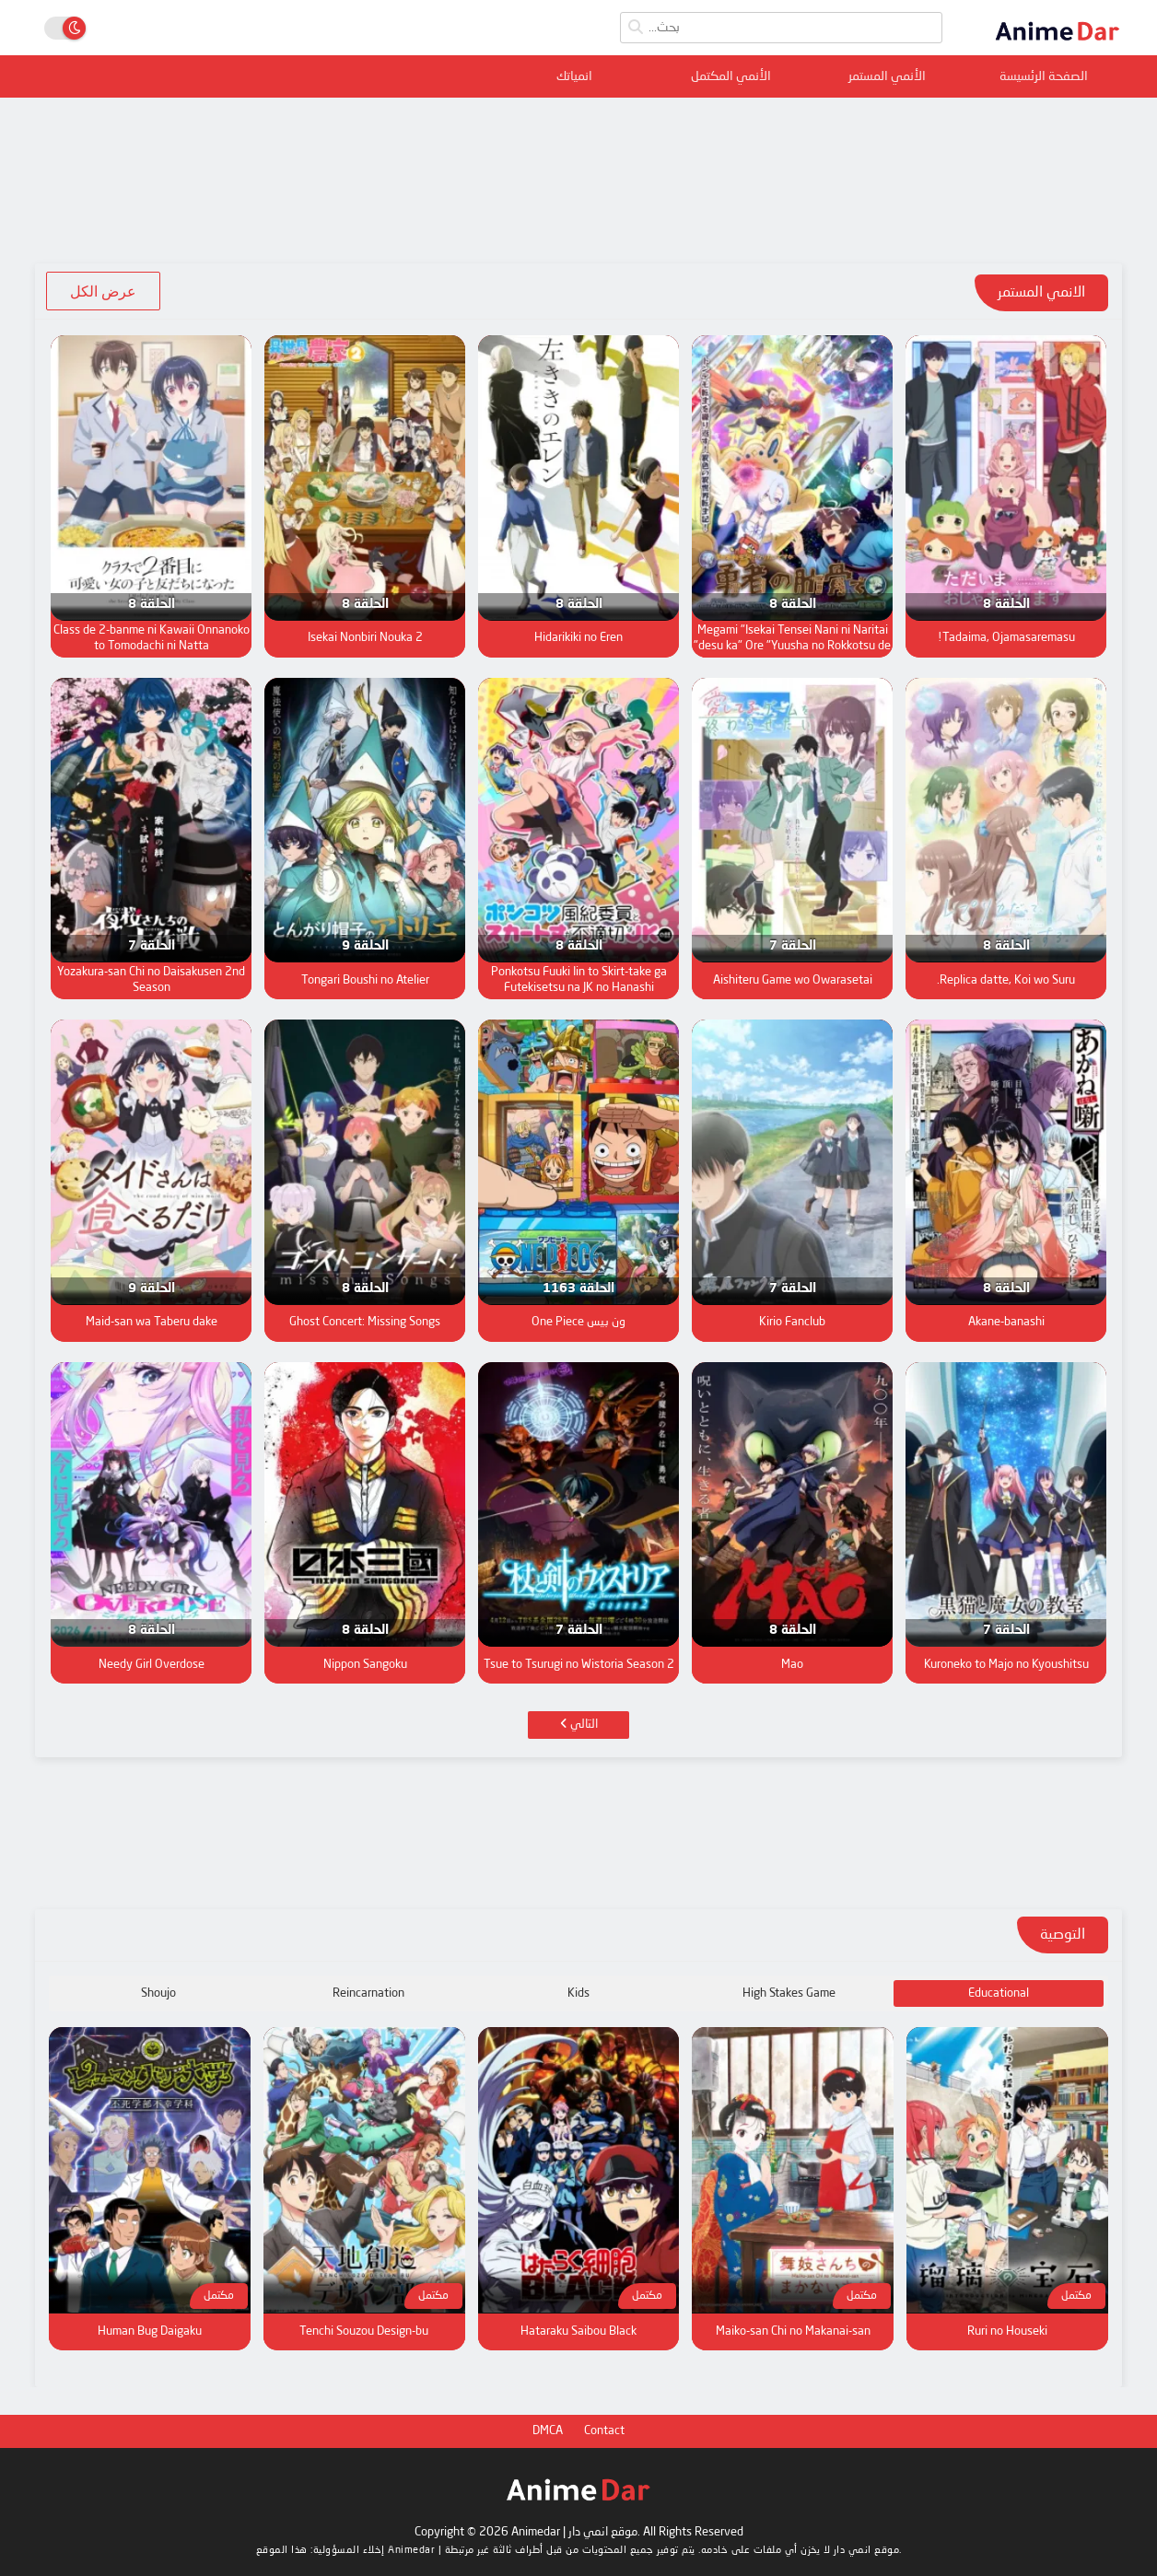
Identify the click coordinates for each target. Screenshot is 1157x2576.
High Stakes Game (789, 1993)
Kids (578, 1993)
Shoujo (158, 1993)
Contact (604, 2431)
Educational (998, 1993)
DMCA (547, 2431)
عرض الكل (103, 291)
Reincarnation (368, 1993)
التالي (579, 1724)
